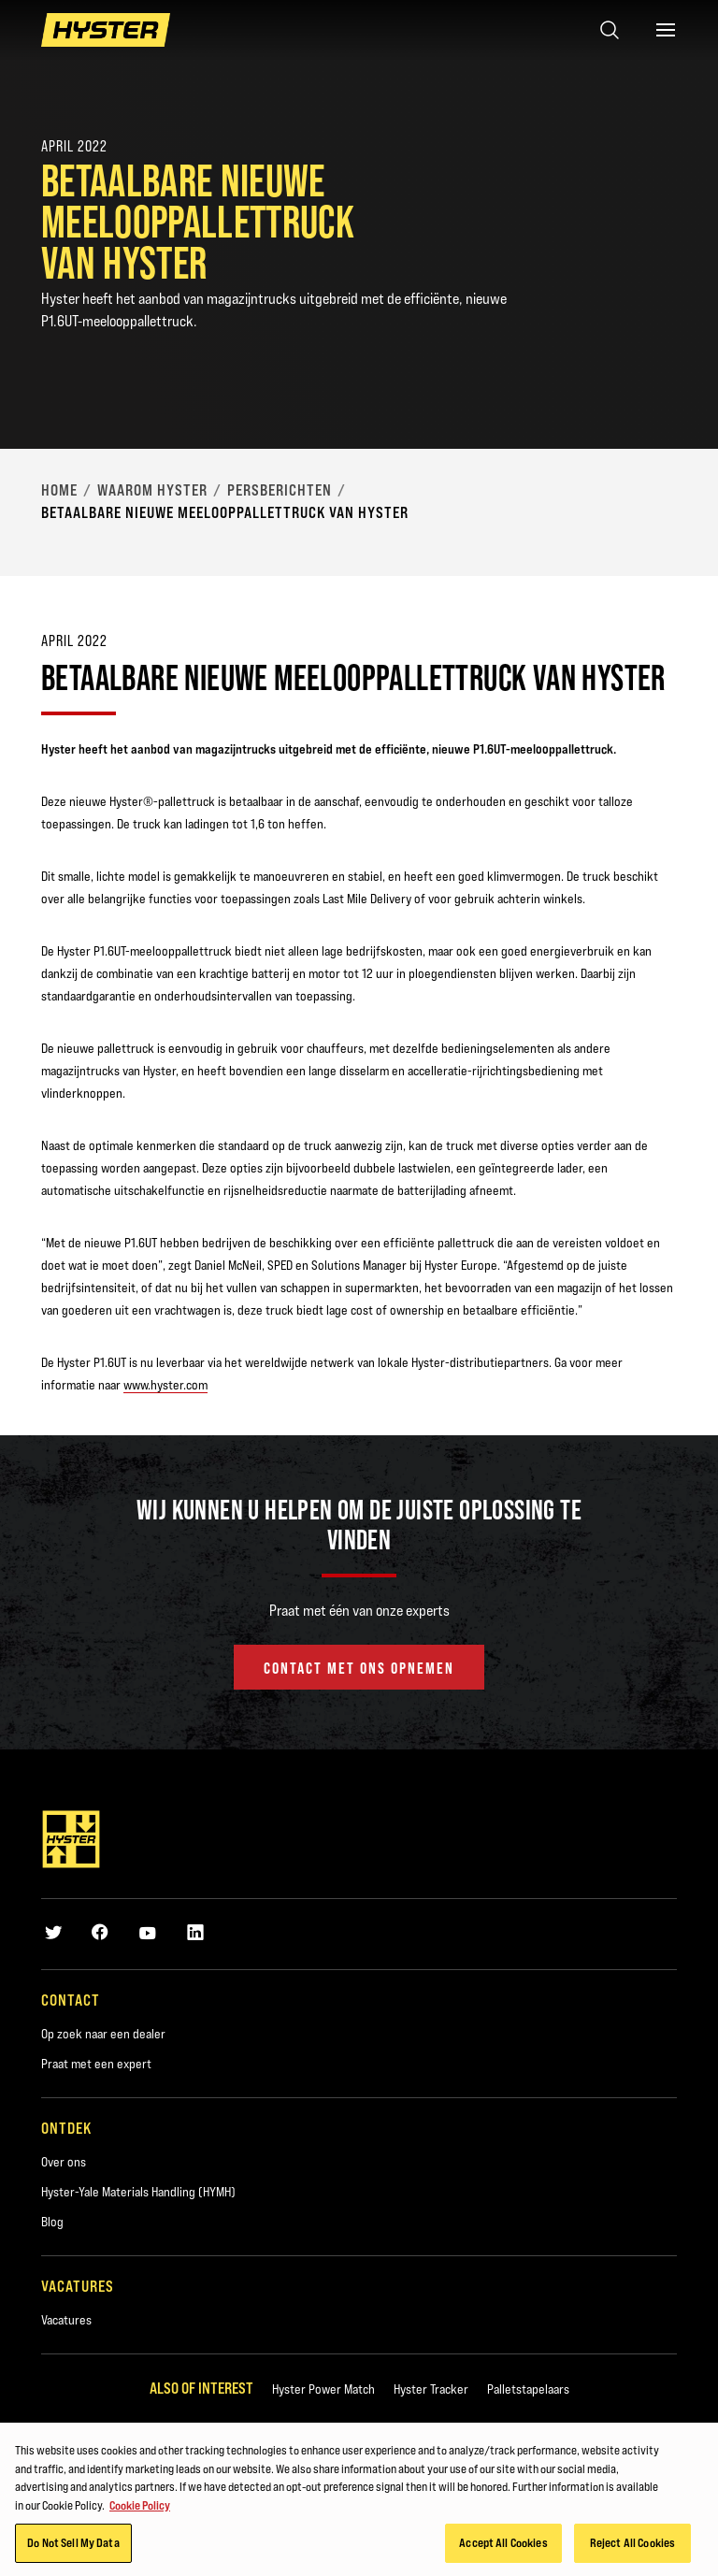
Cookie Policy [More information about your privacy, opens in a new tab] (139, 2507)
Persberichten (279, 490)
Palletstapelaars (528, 2389)
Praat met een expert (96, 2063)
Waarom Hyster (152, 490)
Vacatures (66, 2319)
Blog (52, 2221)
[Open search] (609, 29)
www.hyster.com (165, 1384)
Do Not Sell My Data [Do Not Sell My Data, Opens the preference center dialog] (73, 2546)
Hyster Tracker (431, 2389)
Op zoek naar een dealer (103, 2033)
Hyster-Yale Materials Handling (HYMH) (138, 2191)
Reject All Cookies (632, 2546)
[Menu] (665, 30)
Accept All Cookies (503, 2546)
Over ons (63, 2161)
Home (59, 490)
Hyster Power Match (323, 2389)
